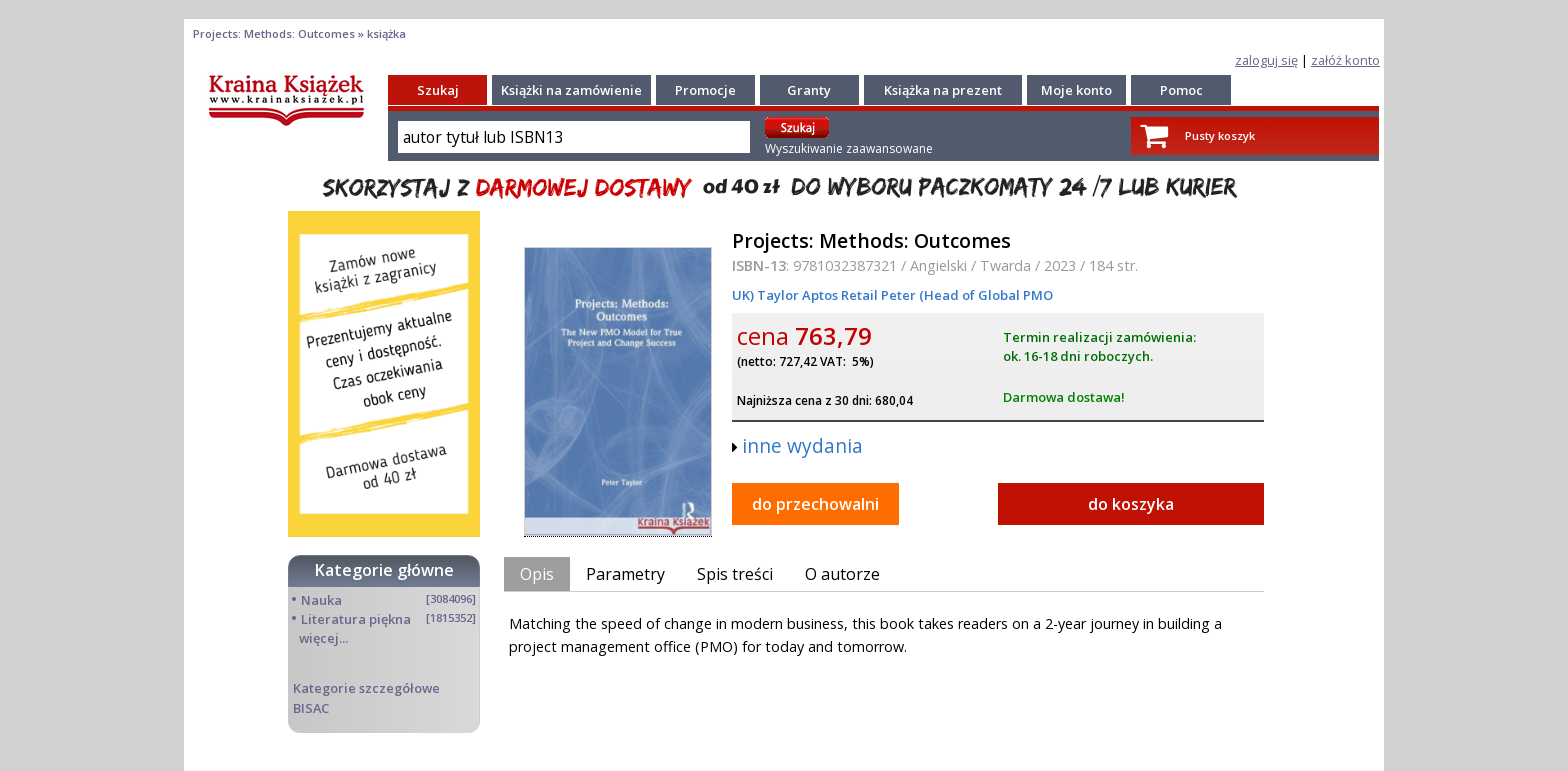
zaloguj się (1266, 60)
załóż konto (1345, 60)
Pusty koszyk (1220, 135)
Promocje (705, 90)
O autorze (842, 574)
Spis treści (735, 574)
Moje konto (1076, 90)
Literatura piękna (356, 619)
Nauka (321, 600)
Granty (809, 90)
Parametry (625, 574)
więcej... (323, 638)
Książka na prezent (943, 90)
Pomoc (1181, 90)
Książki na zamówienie (571, 90)
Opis (537, 574)
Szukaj (438, 90)
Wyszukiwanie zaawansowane (849, 148)
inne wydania (802, 445)
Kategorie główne (384, 570)
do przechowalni (815, 504)
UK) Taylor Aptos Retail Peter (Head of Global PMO (892, 295)
